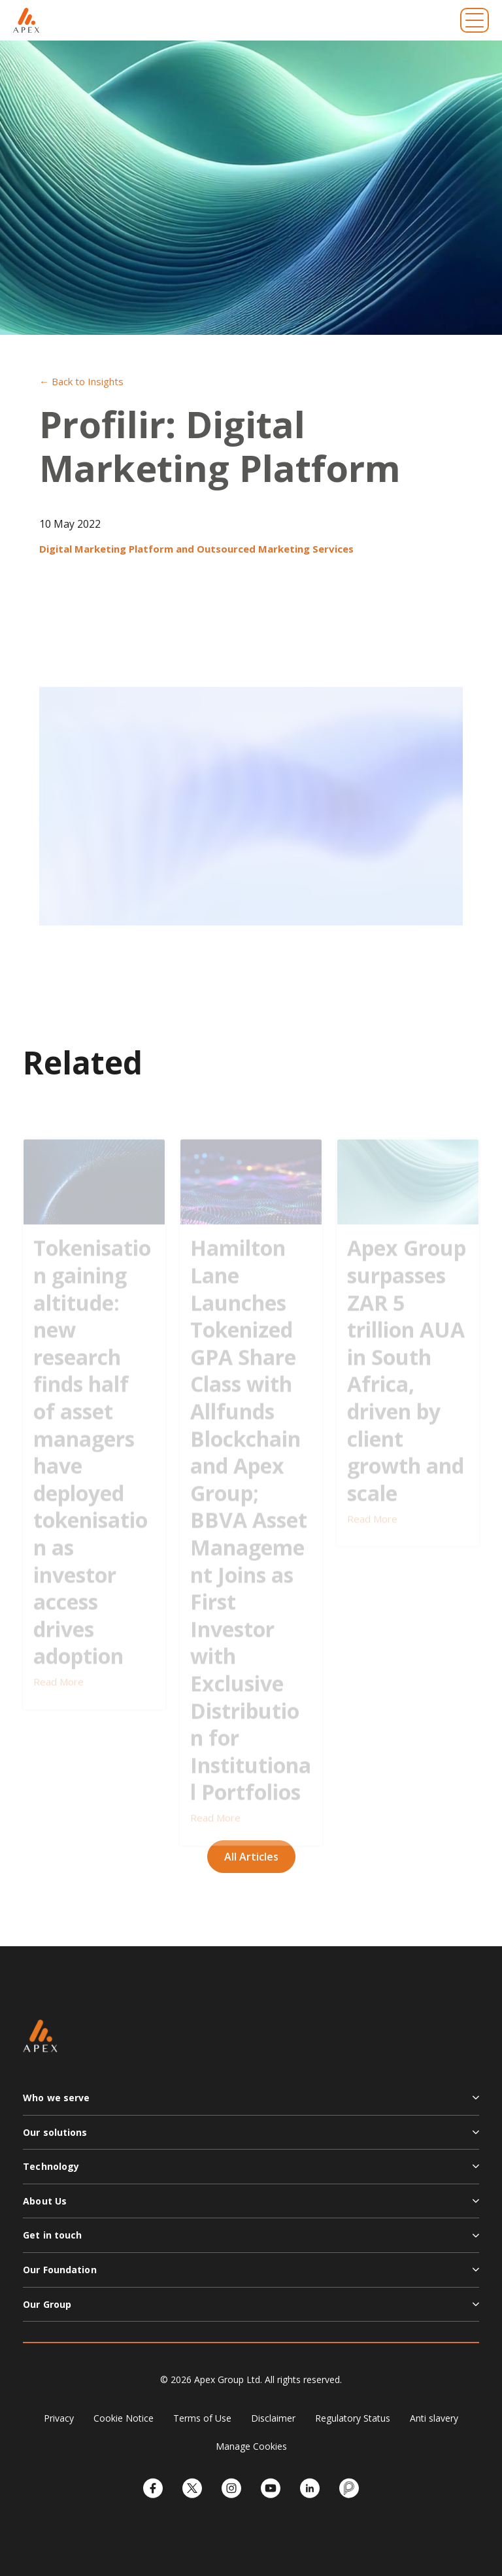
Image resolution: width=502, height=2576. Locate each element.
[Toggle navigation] (474, 20)
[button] (251, 2103)
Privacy (59, 2418)
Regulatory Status (352, 2418)
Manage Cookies (251, 2446)
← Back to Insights (81, 381)
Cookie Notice (123, 2418)
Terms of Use (202, 2418)
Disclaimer (273, 2418)
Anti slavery (434, 2418)
